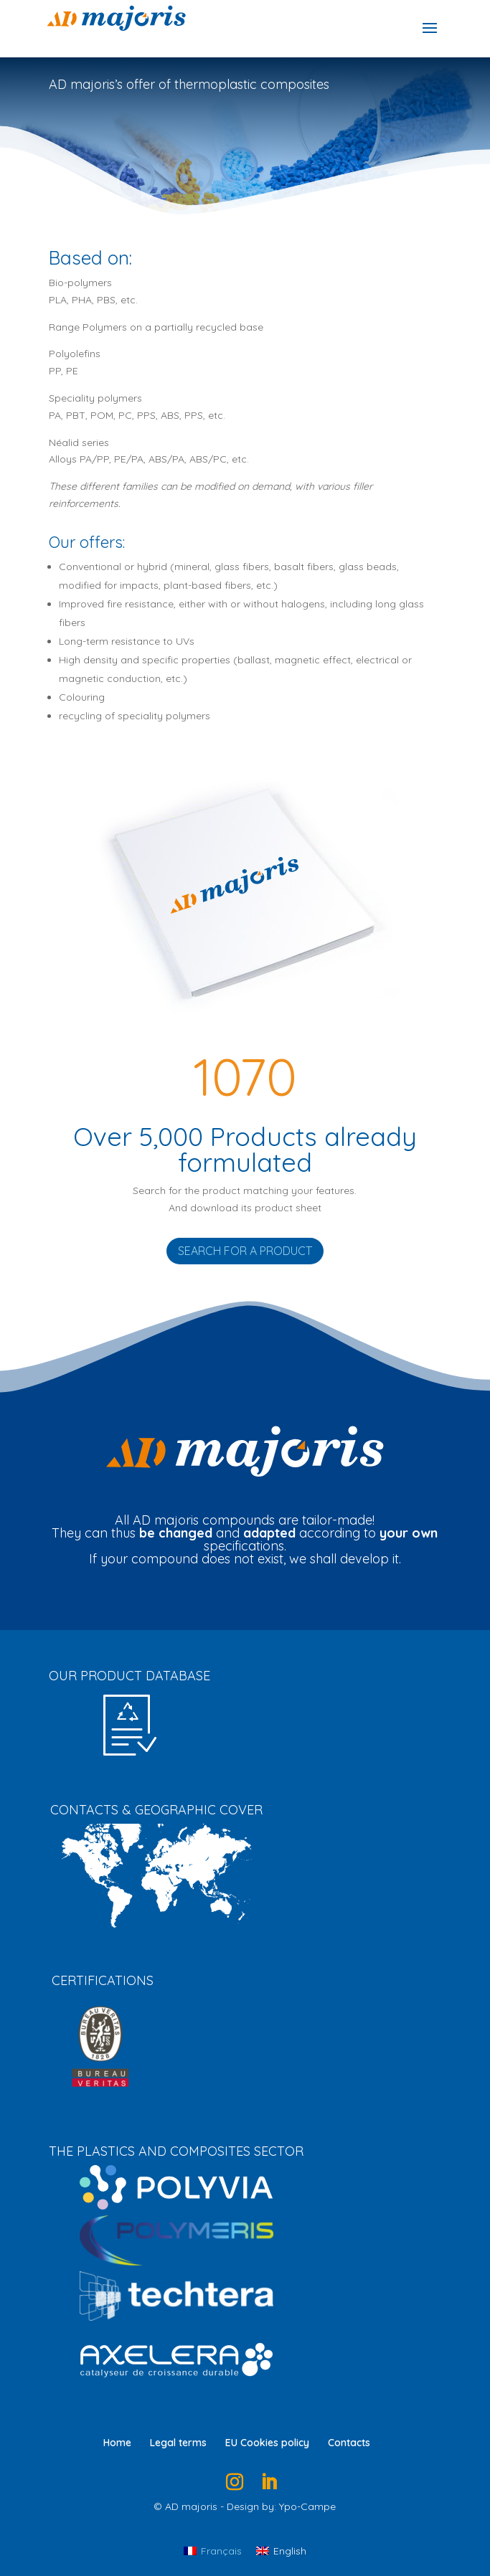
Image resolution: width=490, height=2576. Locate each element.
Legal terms (178, 2442)
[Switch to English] (281, 2550)
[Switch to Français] (212, 2550)
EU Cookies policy (267, 2442)
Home (117, 2442)
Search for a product (245, 1251)
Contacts (349, 2442)
